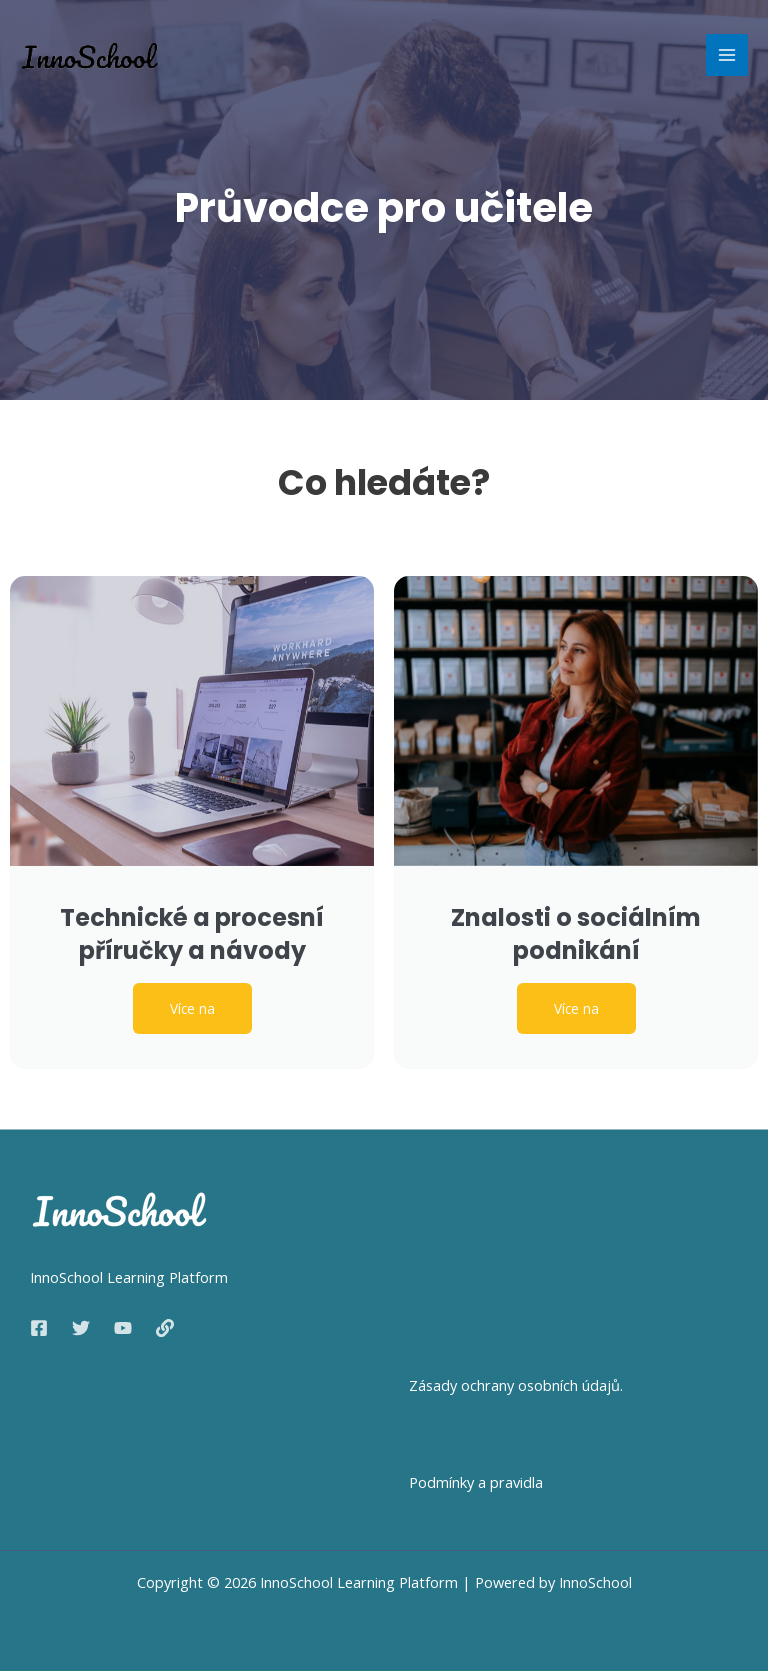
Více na (192, 1008)
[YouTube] (123, 1328)
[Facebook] (39, 1328)
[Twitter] (81, 1328)
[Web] (165, 1328)
